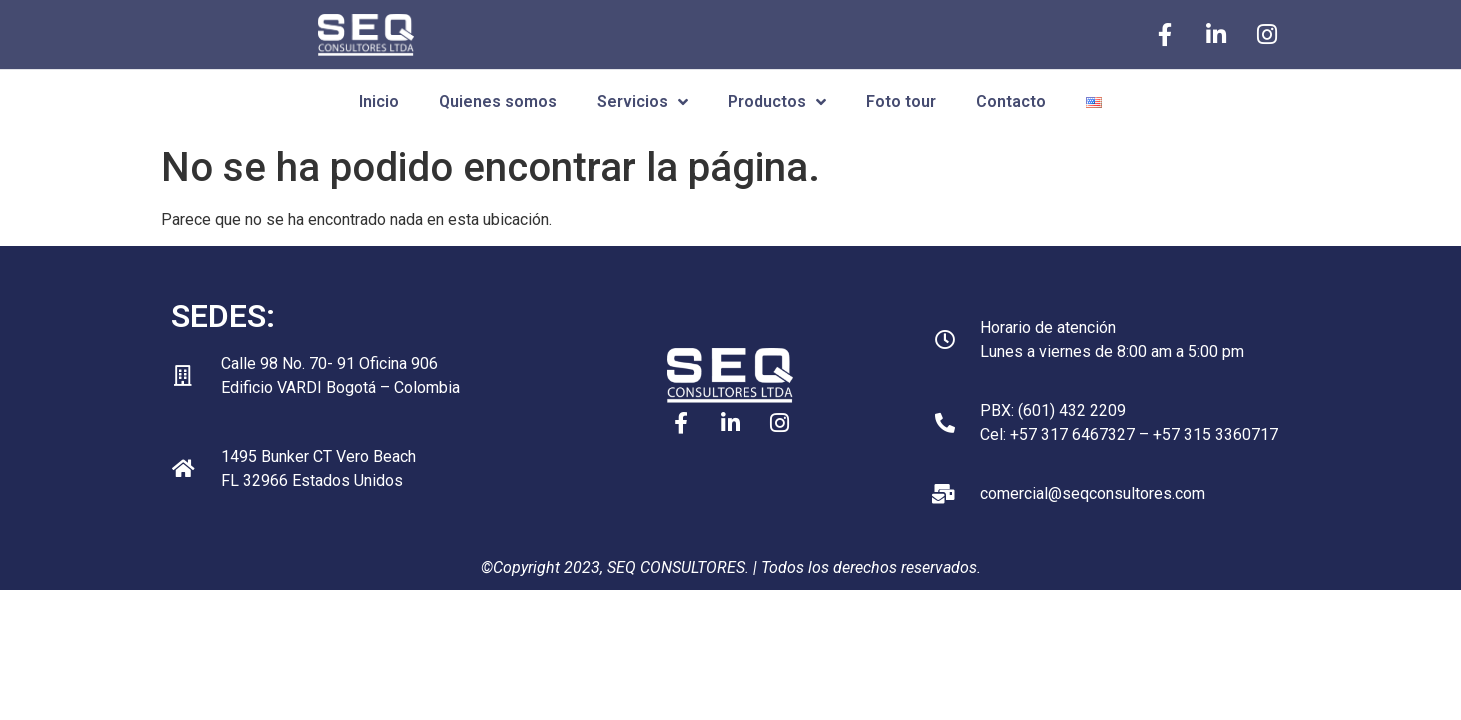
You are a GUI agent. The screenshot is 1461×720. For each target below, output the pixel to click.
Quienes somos (498, 101)
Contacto (1011, 101)
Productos (777, 102)
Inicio (379, 101)
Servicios (642, 102)
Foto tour (901, 101)
